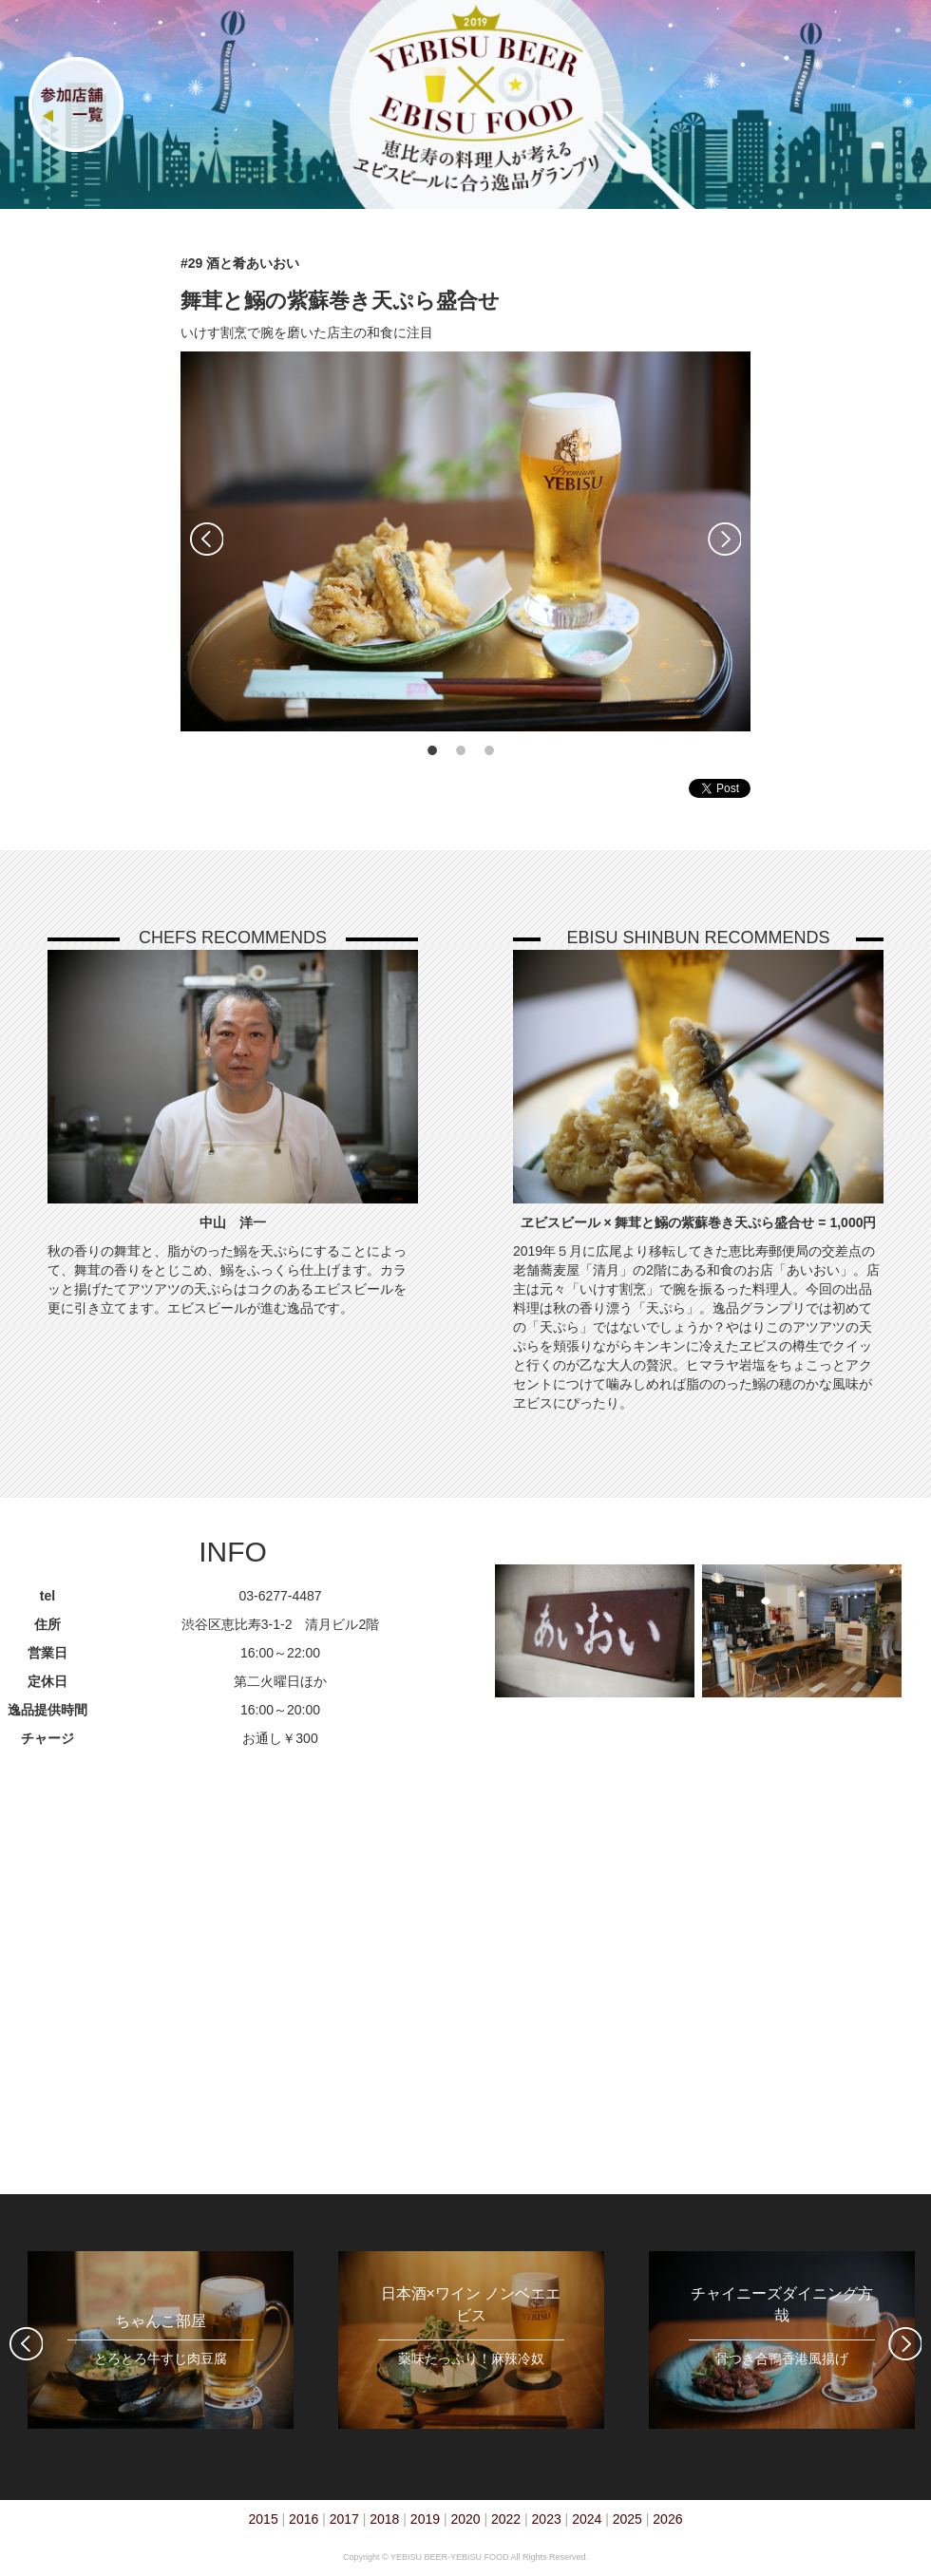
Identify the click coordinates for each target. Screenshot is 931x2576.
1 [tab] (432, 750)
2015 (263, 2519)
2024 (586, 2519)
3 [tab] (489, 750)
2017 (344, 2519)
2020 (465, 2519)
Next (724, 539)
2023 (546, 2519)
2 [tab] (460, 750)
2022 (506, 2519)
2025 (627, 2519)
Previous (206, 539)
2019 (425, 2519)
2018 (384, 2519)
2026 (667, 2519)
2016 (303, 2519)
